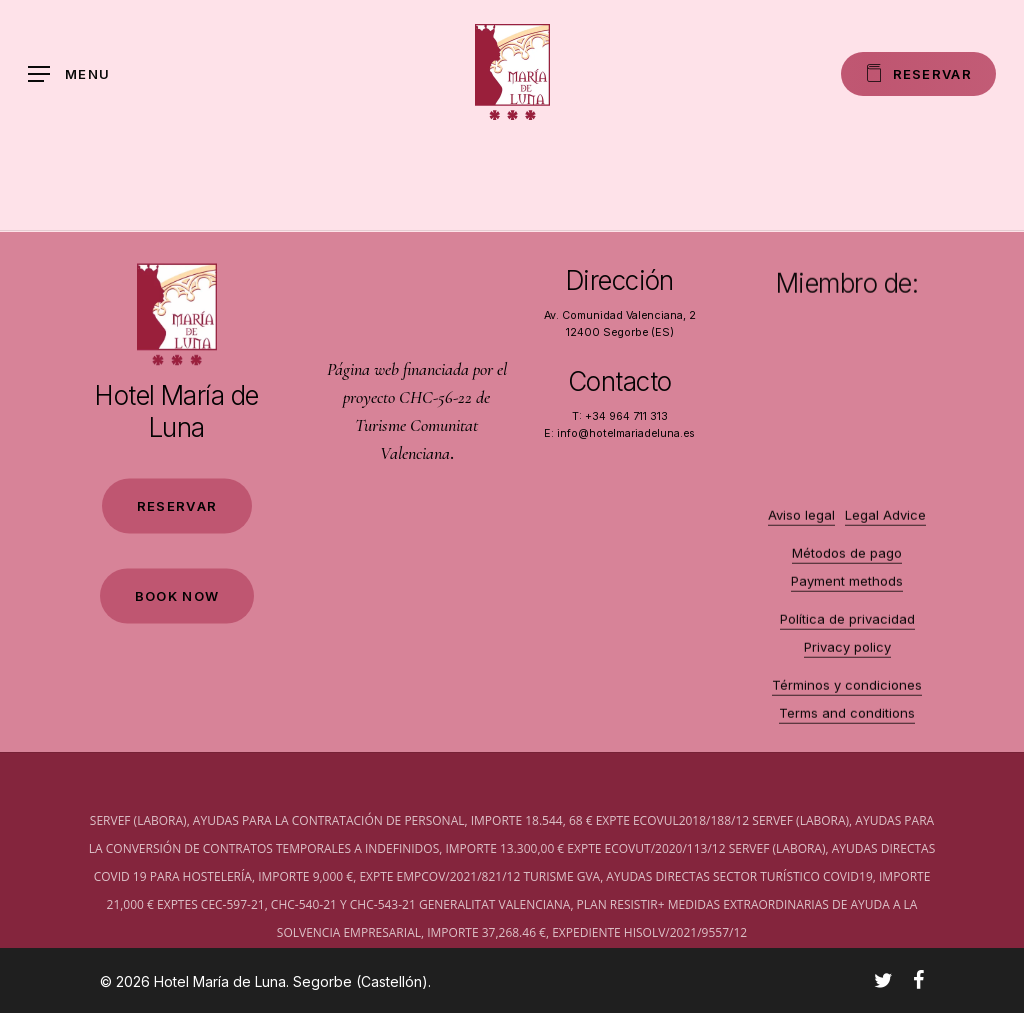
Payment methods (847, 593)
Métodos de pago (847, 565)
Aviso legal (801, 527)
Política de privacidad (847, 631)
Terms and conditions (847, 725)
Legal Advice (885, 527)
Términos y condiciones (847, 697)
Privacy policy (847, 659)
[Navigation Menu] (69, 74)
